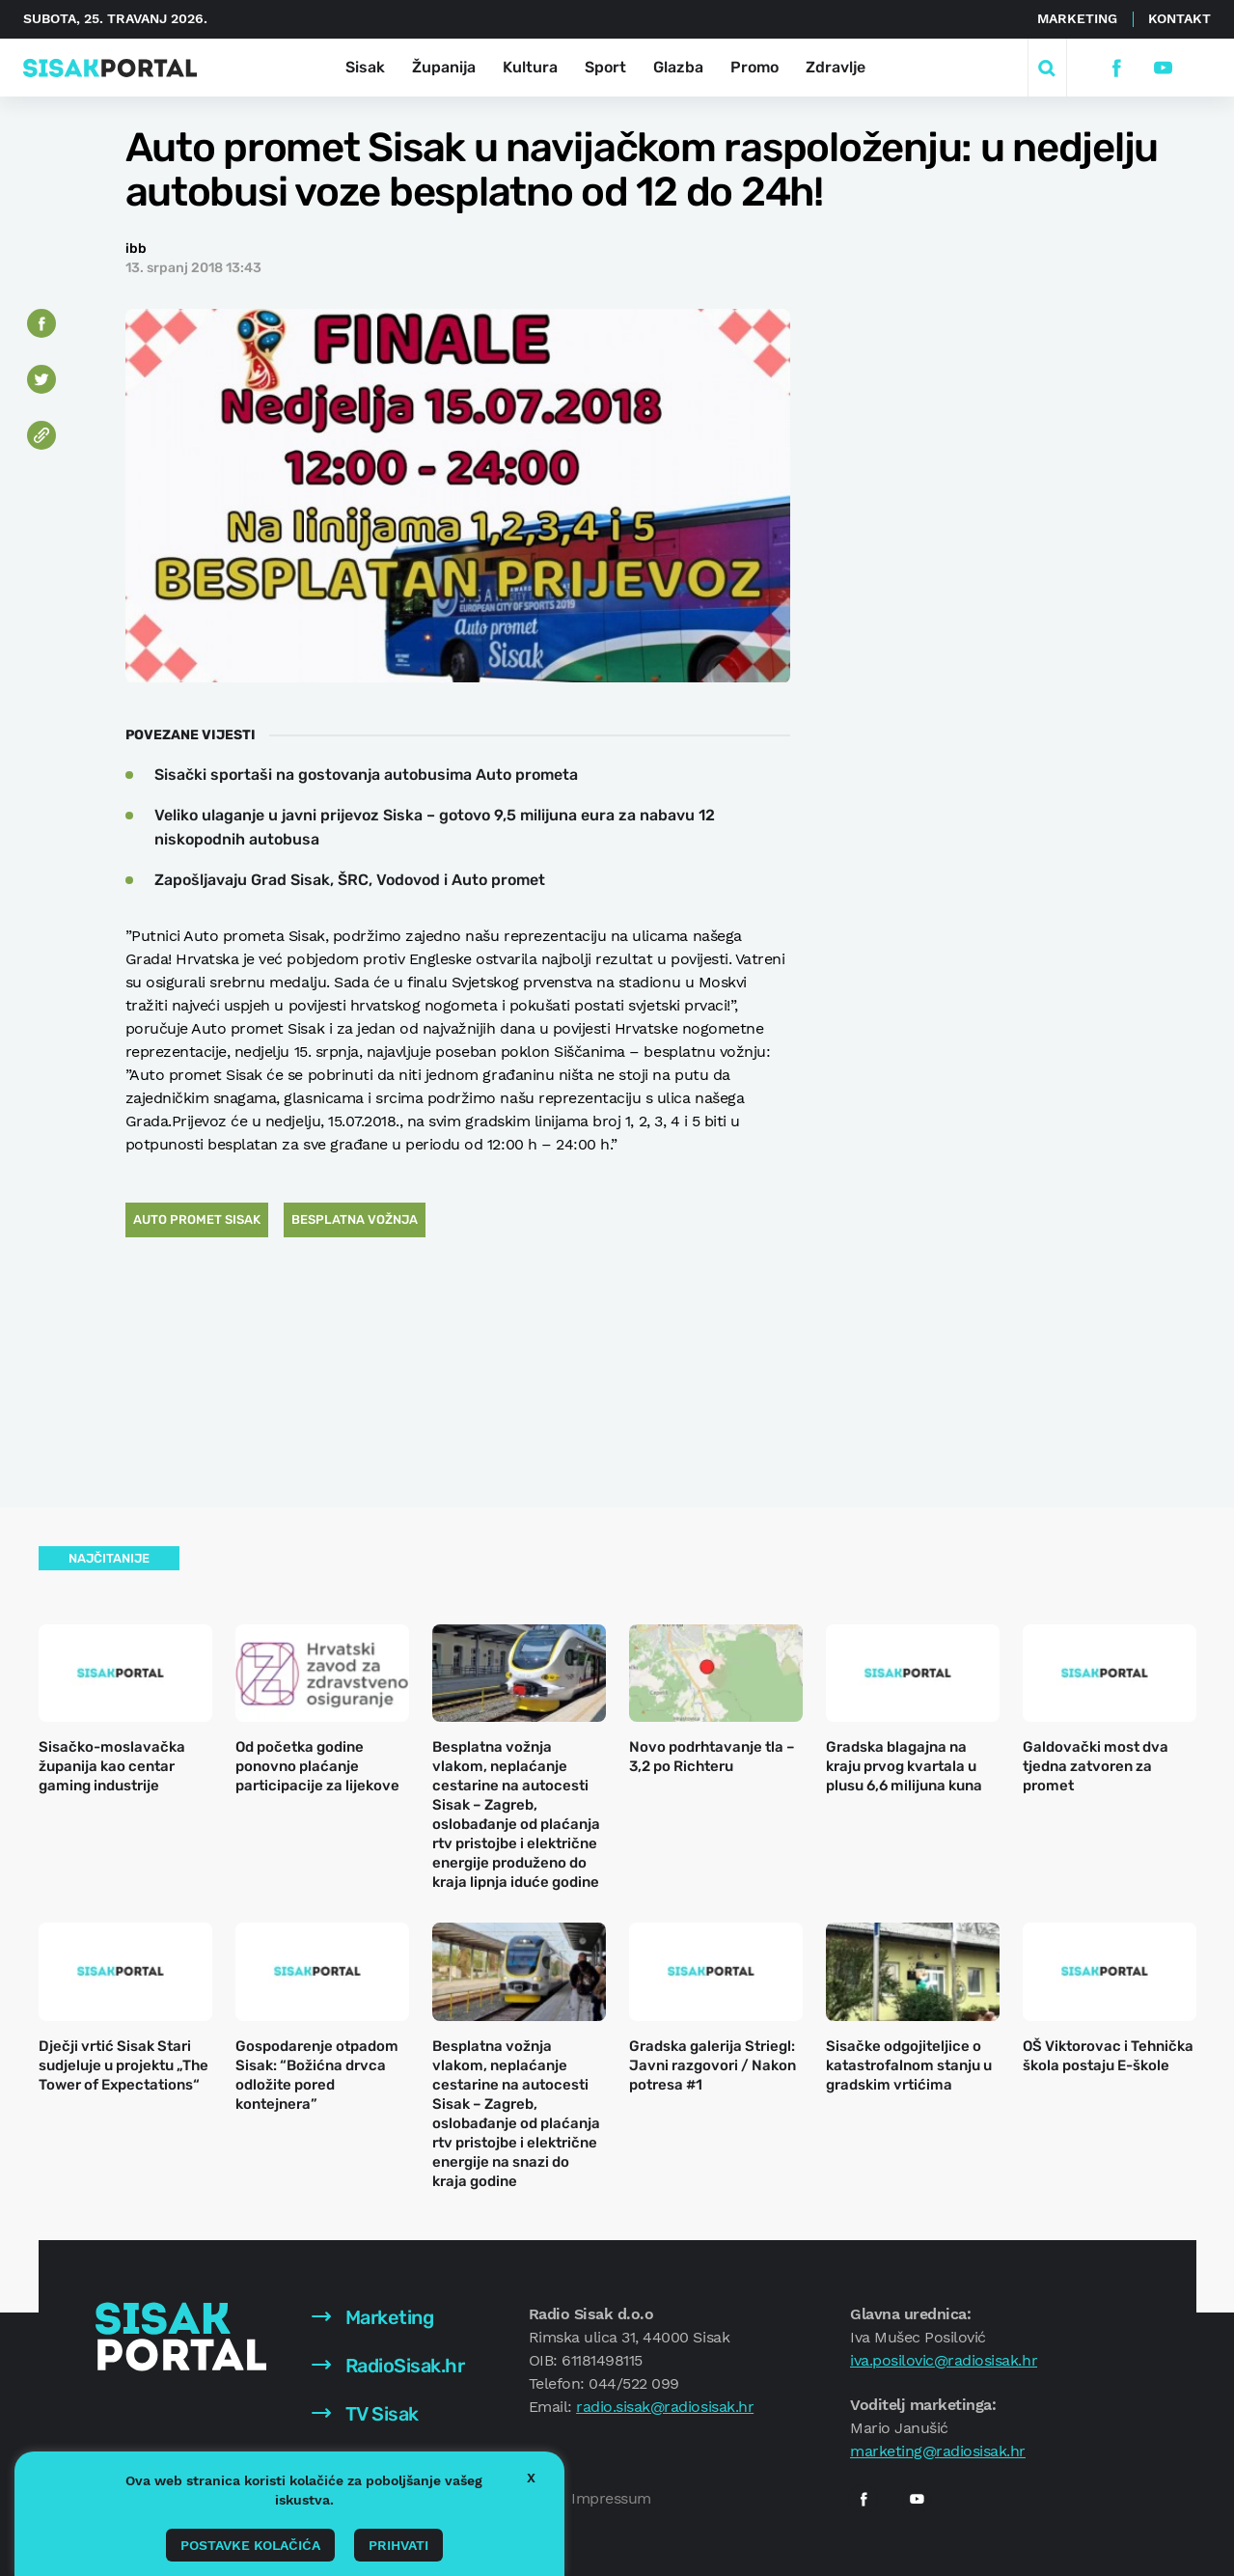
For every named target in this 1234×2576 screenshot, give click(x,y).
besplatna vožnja (354, 1219)
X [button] (531, 2477)
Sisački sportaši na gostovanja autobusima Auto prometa (366, 774)
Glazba (678, 67)
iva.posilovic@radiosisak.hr (943, 2360)
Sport (605, 67)
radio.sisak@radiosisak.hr (665, 2406)
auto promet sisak (197, 1219)
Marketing (1077, 18)
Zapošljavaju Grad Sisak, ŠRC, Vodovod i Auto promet (349, 880)
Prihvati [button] (398, 2545)
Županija (444, 67)
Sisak (365, 67)
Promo (754, 67)
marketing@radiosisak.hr (938, 2451)
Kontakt (1179, 18)
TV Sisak (365, 2413)
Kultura (530, 67)
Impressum (611, 2498)
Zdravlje (835, 67)
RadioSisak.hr (388, 2365)
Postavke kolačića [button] (250, 2545)
